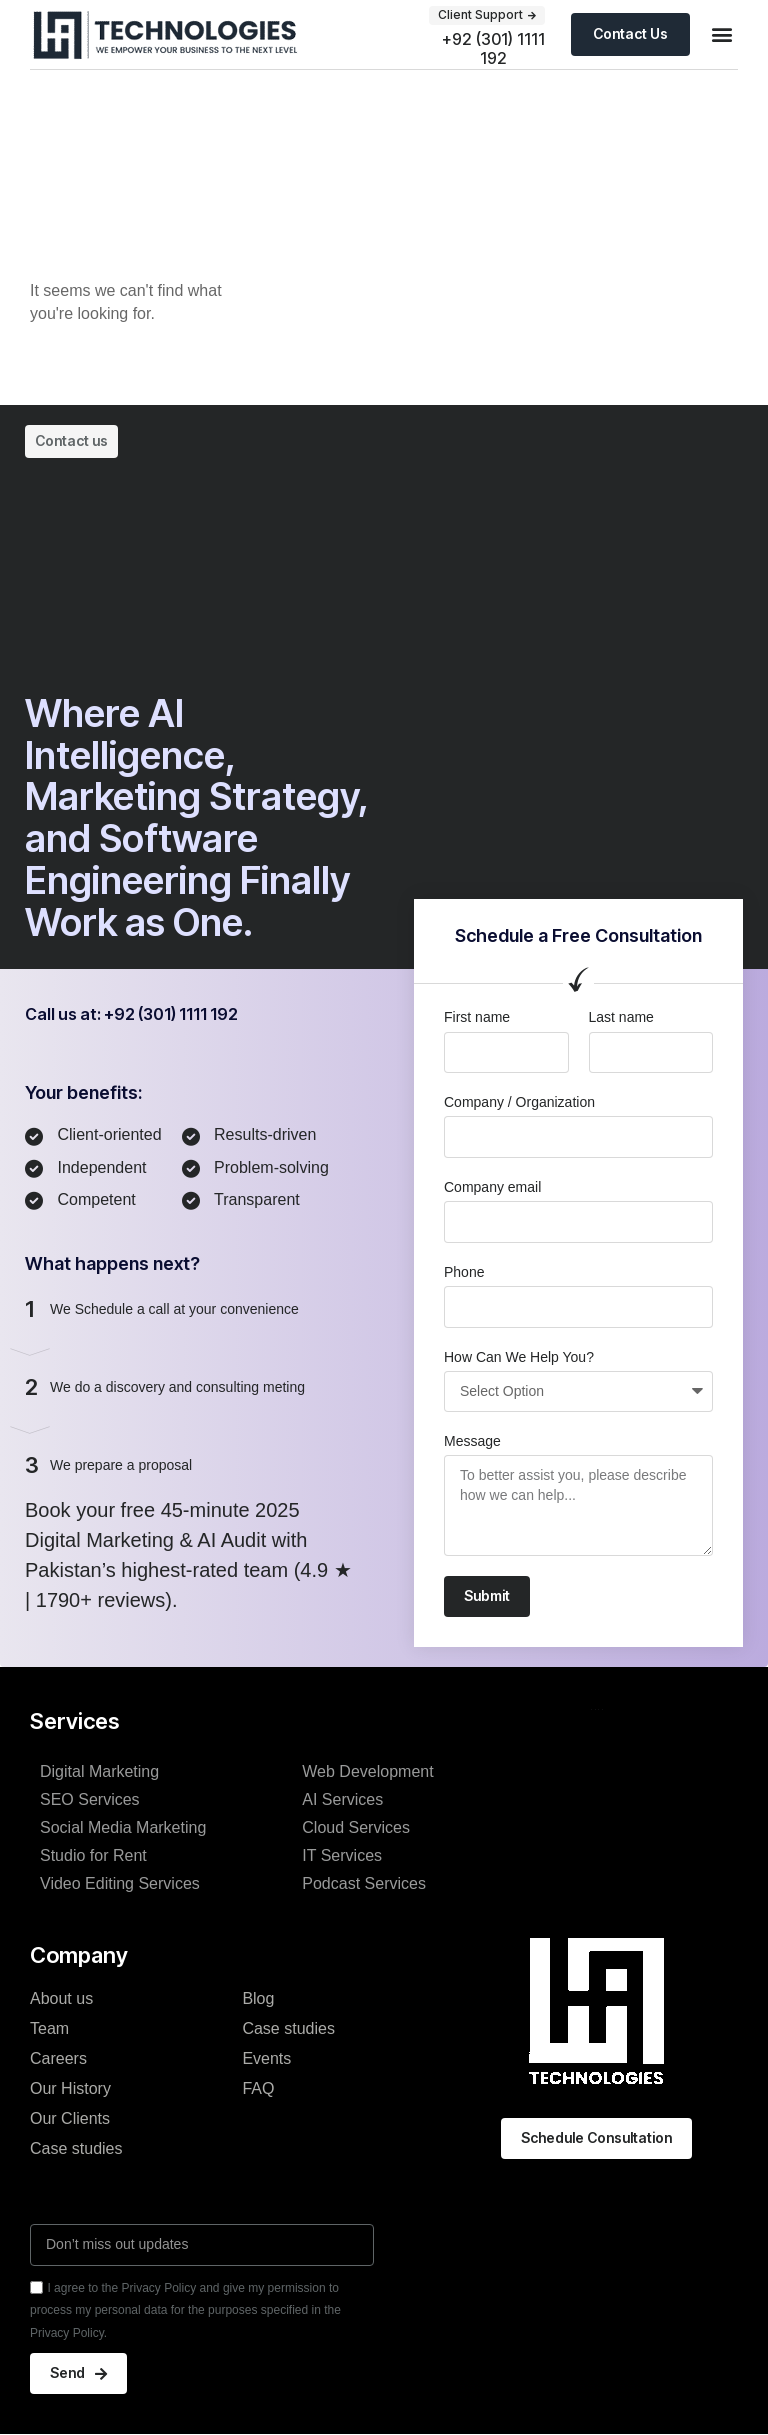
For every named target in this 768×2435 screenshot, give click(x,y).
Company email (492, 1187)
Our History (70, 2083)
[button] (721, 34)
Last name (621, 1017)
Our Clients (70, 2113)
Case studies (76, 2143)
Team (49, 2023)
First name (477, 1017)
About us (61, 1993)
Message (472, 1441)
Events (266, 2053)
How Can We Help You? (519, 1357)
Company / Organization (519, 1102)
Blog (258, 1993)
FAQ (258, 2083)
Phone (464, 1272)
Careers (58, 2053)
